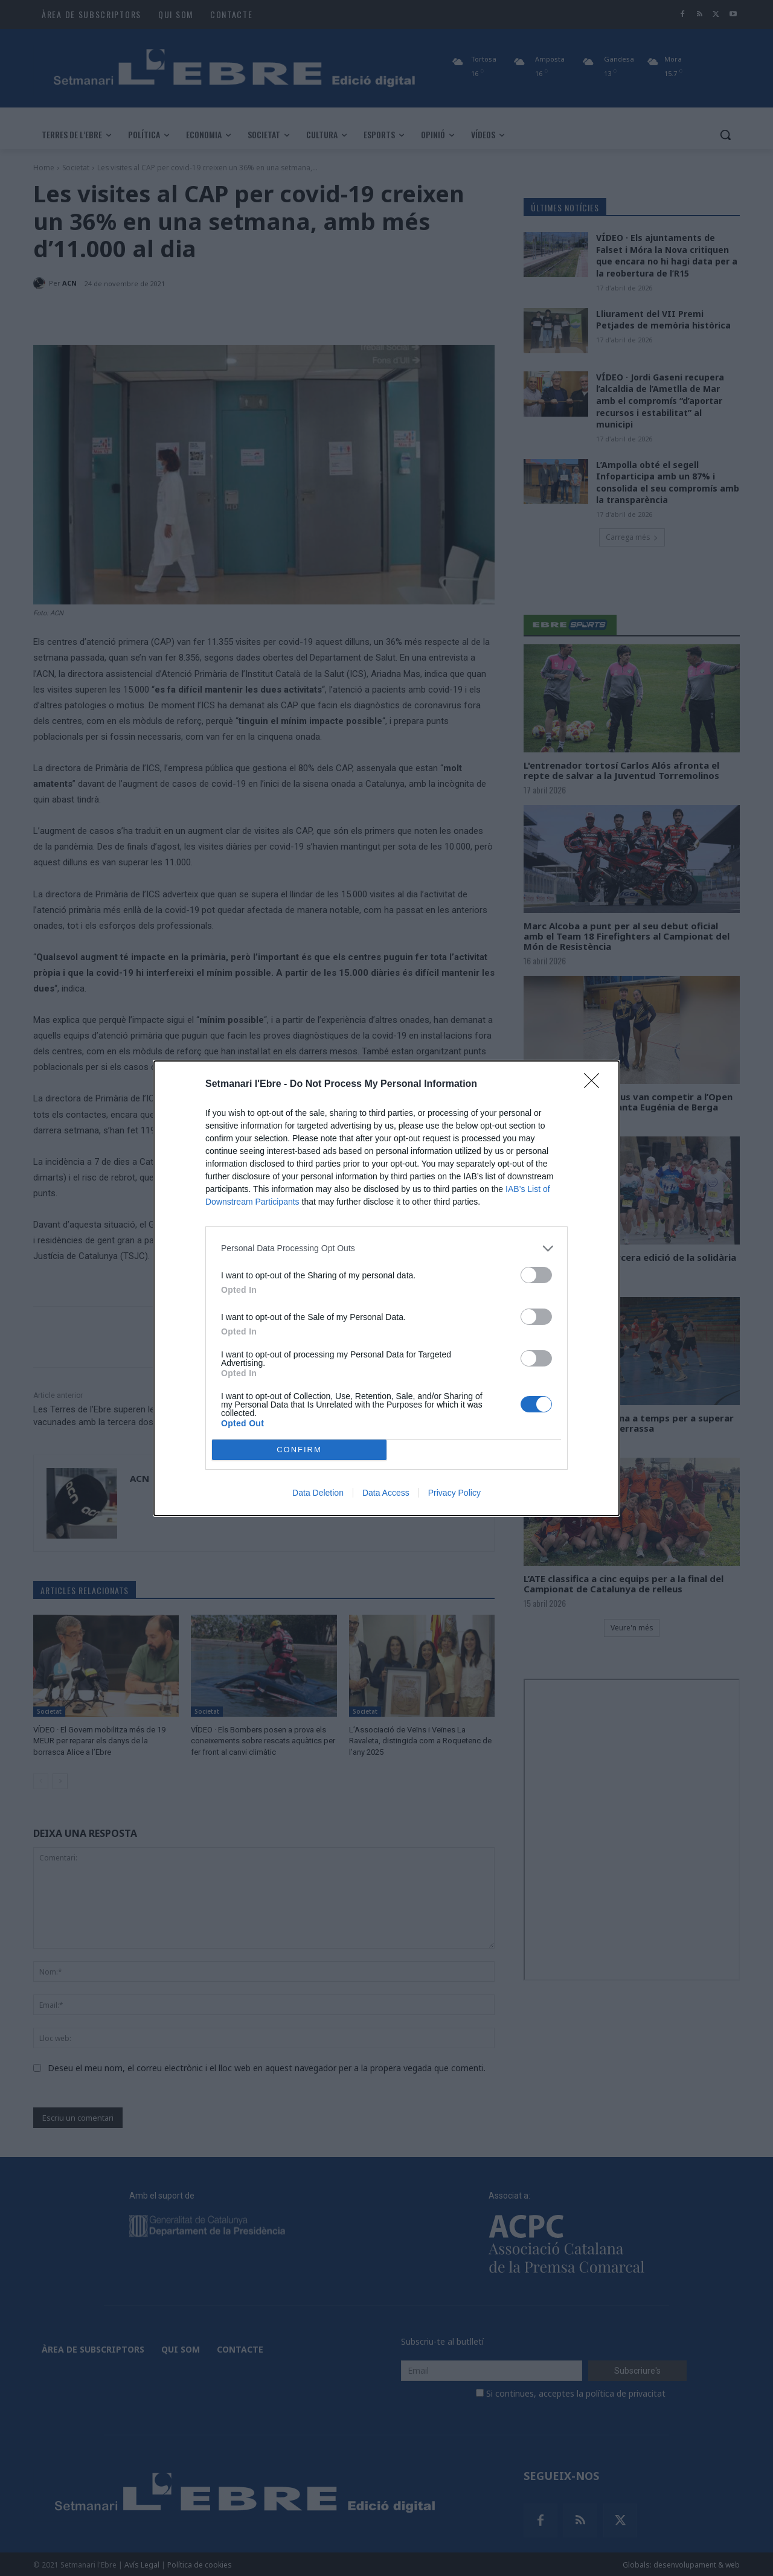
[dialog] (386, 1288)
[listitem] (386, 1248)
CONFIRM (299, 1449)
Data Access (385, 1493)
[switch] (536, 1275)
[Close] (595, 1084)
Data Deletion (318, 1493)
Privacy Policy (454, 1493)
